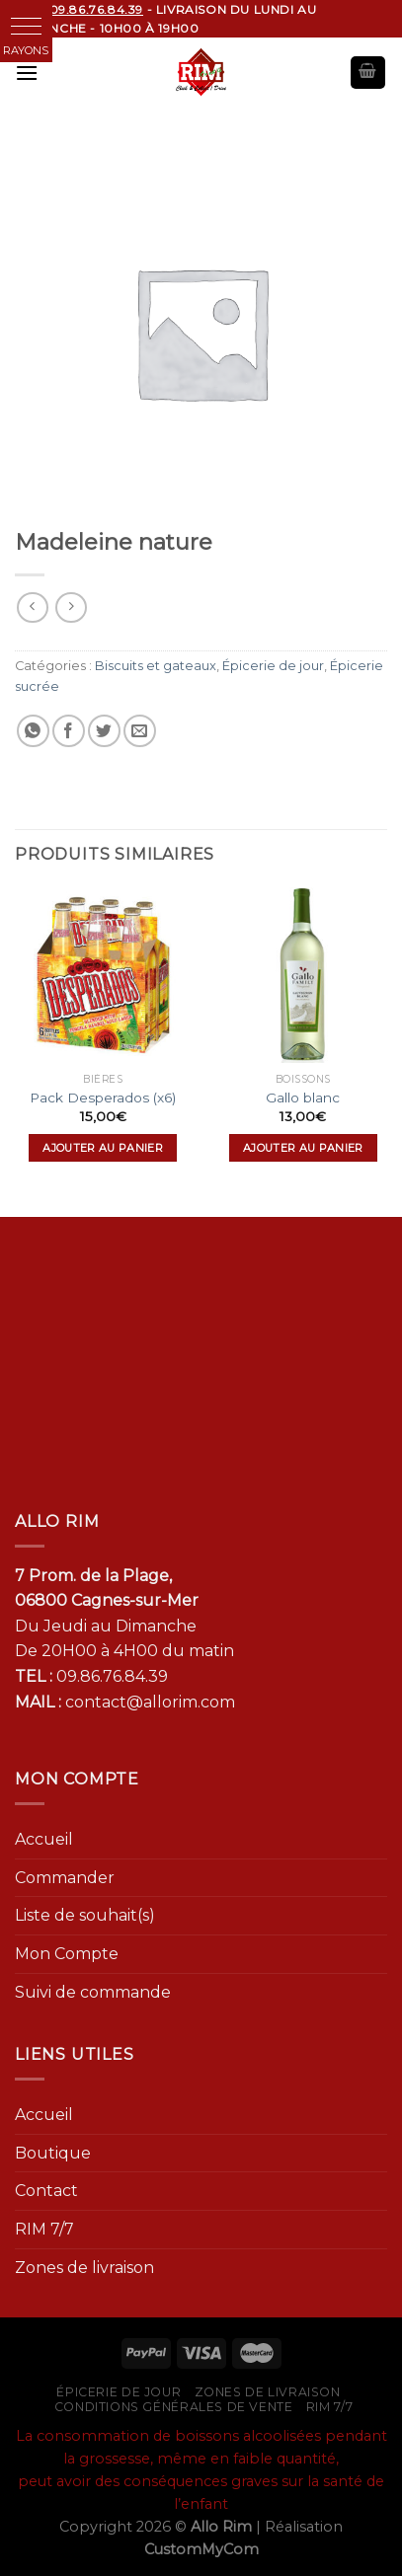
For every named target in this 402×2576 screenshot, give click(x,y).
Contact (46, 2190)
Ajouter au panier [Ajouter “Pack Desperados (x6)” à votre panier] (102, 1148)
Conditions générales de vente (173, 2406)
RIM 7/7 (44, 2229)
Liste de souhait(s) (85, 1915)
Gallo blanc (303, 1097)
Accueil (44, 1839)
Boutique (53, 2153)
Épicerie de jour (273, 665)
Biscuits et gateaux (155, 665)
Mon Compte (67, 1953)
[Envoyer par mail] (139, 731)
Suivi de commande (93, 1992)
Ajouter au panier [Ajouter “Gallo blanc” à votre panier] (303, 1148)
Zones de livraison (84, 2267)
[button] (26, 26)
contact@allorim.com (150, 1702)
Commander (65, 1877)
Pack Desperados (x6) (103, 1097)
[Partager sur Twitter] (104, 731)
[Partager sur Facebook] (68, 731)
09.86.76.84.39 (112, 1676)
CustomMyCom (201, 2549)
